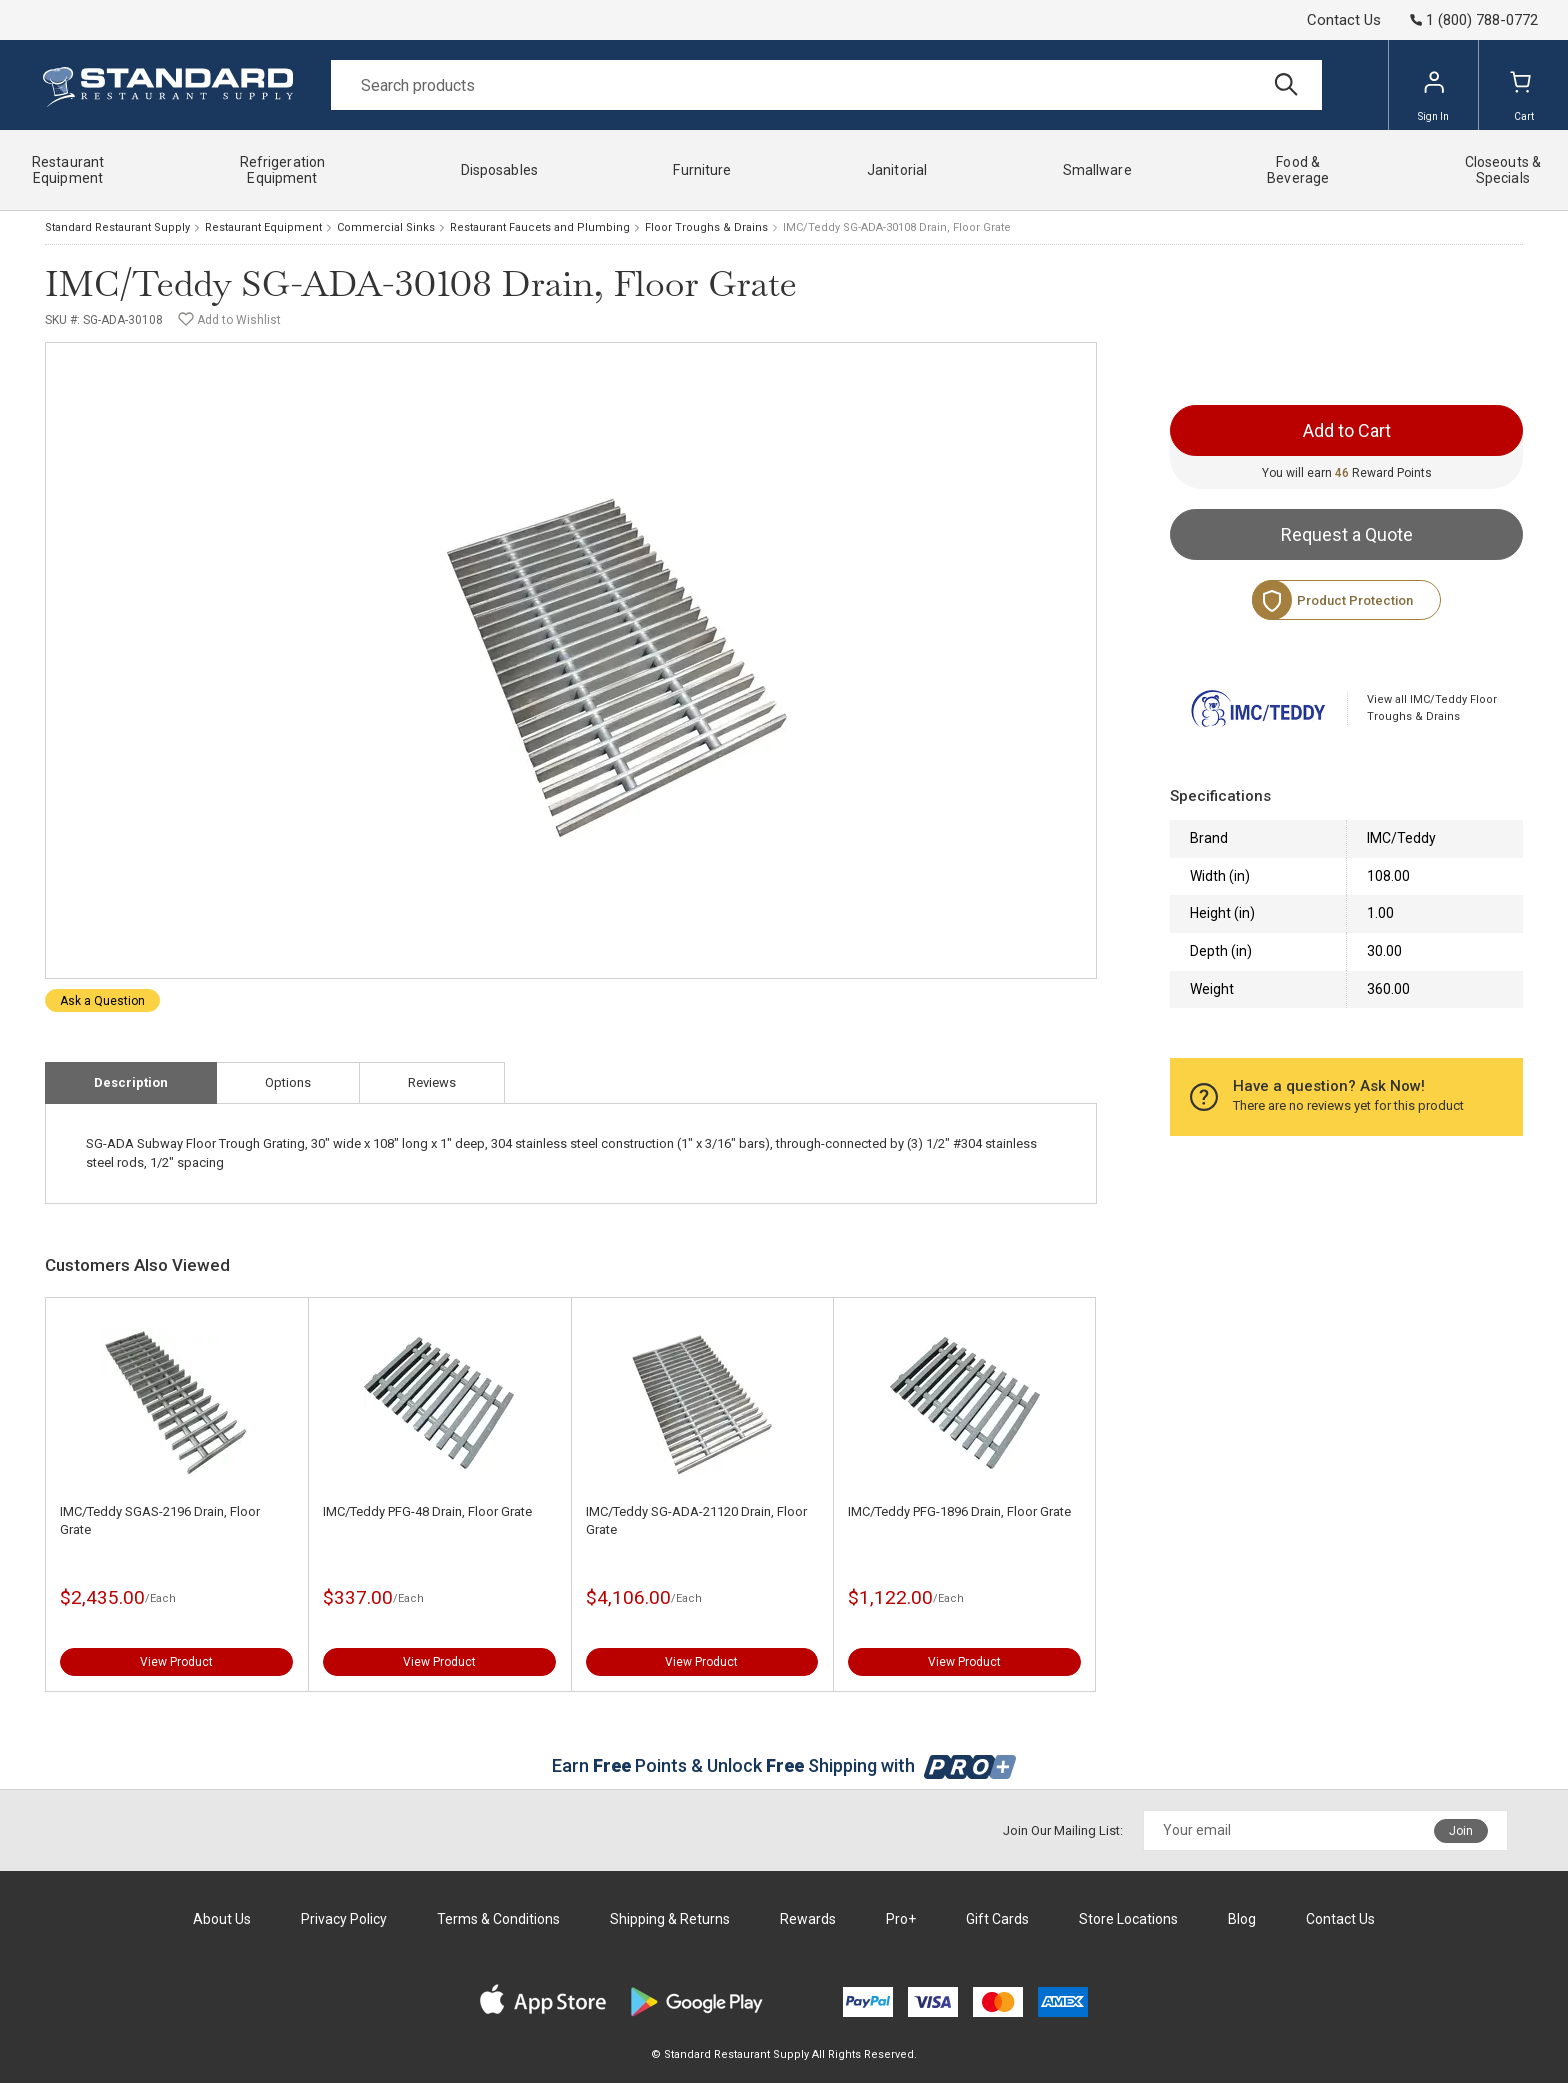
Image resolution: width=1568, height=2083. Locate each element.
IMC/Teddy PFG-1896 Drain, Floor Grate (959, 1511)
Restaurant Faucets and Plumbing (540, 227)
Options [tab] (288, 1082)
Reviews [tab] (432, 1082)
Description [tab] (131, 1082)
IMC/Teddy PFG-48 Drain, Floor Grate (427, 1511)
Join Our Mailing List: (1063, 1830)
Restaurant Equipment (263, 227)
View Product (176, 1662)
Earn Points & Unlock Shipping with (784, 1765)
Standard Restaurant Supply (117, 227)
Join (1461, 1831)
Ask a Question (102, 1001)
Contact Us (1344, 20)
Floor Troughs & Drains (706, 227)
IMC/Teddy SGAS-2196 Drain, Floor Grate (160, 1520)
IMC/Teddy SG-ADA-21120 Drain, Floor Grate (696, 1520)
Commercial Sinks (386, 227)
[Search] (826, 85)
